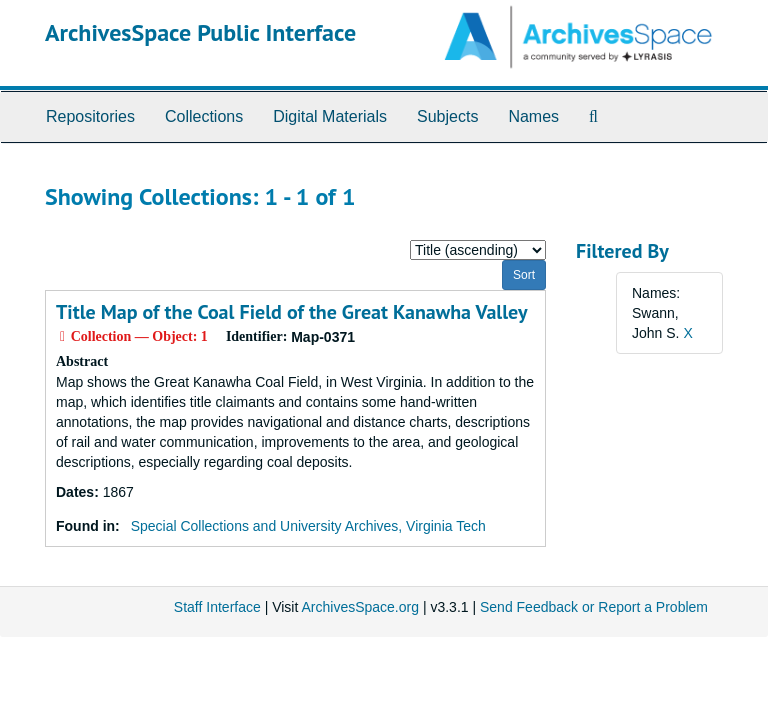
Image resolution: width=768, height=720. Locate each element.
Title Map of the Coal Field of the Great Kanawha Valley (292, 312)
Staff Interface (217, 607)
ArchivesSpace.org (360, 607)
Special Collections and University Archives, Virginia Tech (308, 526)
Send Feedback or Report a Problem (594, 607)
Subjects (447, 116)
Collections (204, 116)
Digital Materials (330, 116)
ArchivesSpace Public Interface (200, 32)
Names (533, 116)
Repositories (90, 116)
